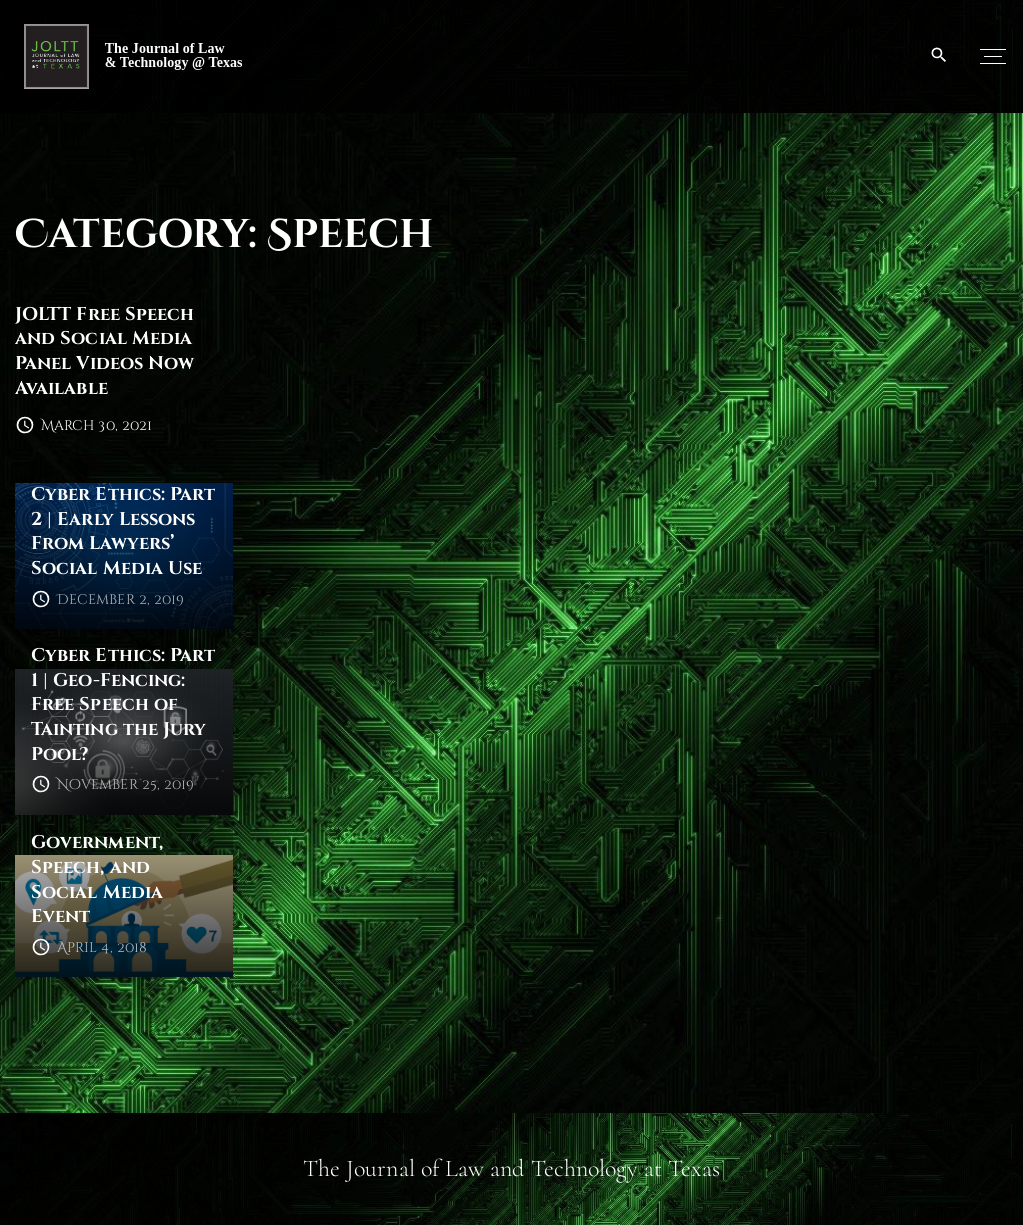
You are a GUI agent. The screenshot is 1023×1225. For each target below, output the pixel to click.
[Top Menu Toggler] (993, 56)
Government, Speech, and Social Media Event (97, 879)
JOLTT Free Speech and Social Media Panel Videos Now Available (104, 351)
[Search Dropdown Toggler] (939, 56)
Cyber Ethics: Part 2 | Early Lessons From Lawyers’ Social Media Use (123, 531)
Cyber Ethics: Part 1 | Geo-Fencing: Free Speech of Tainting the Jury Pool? (123, 705)
